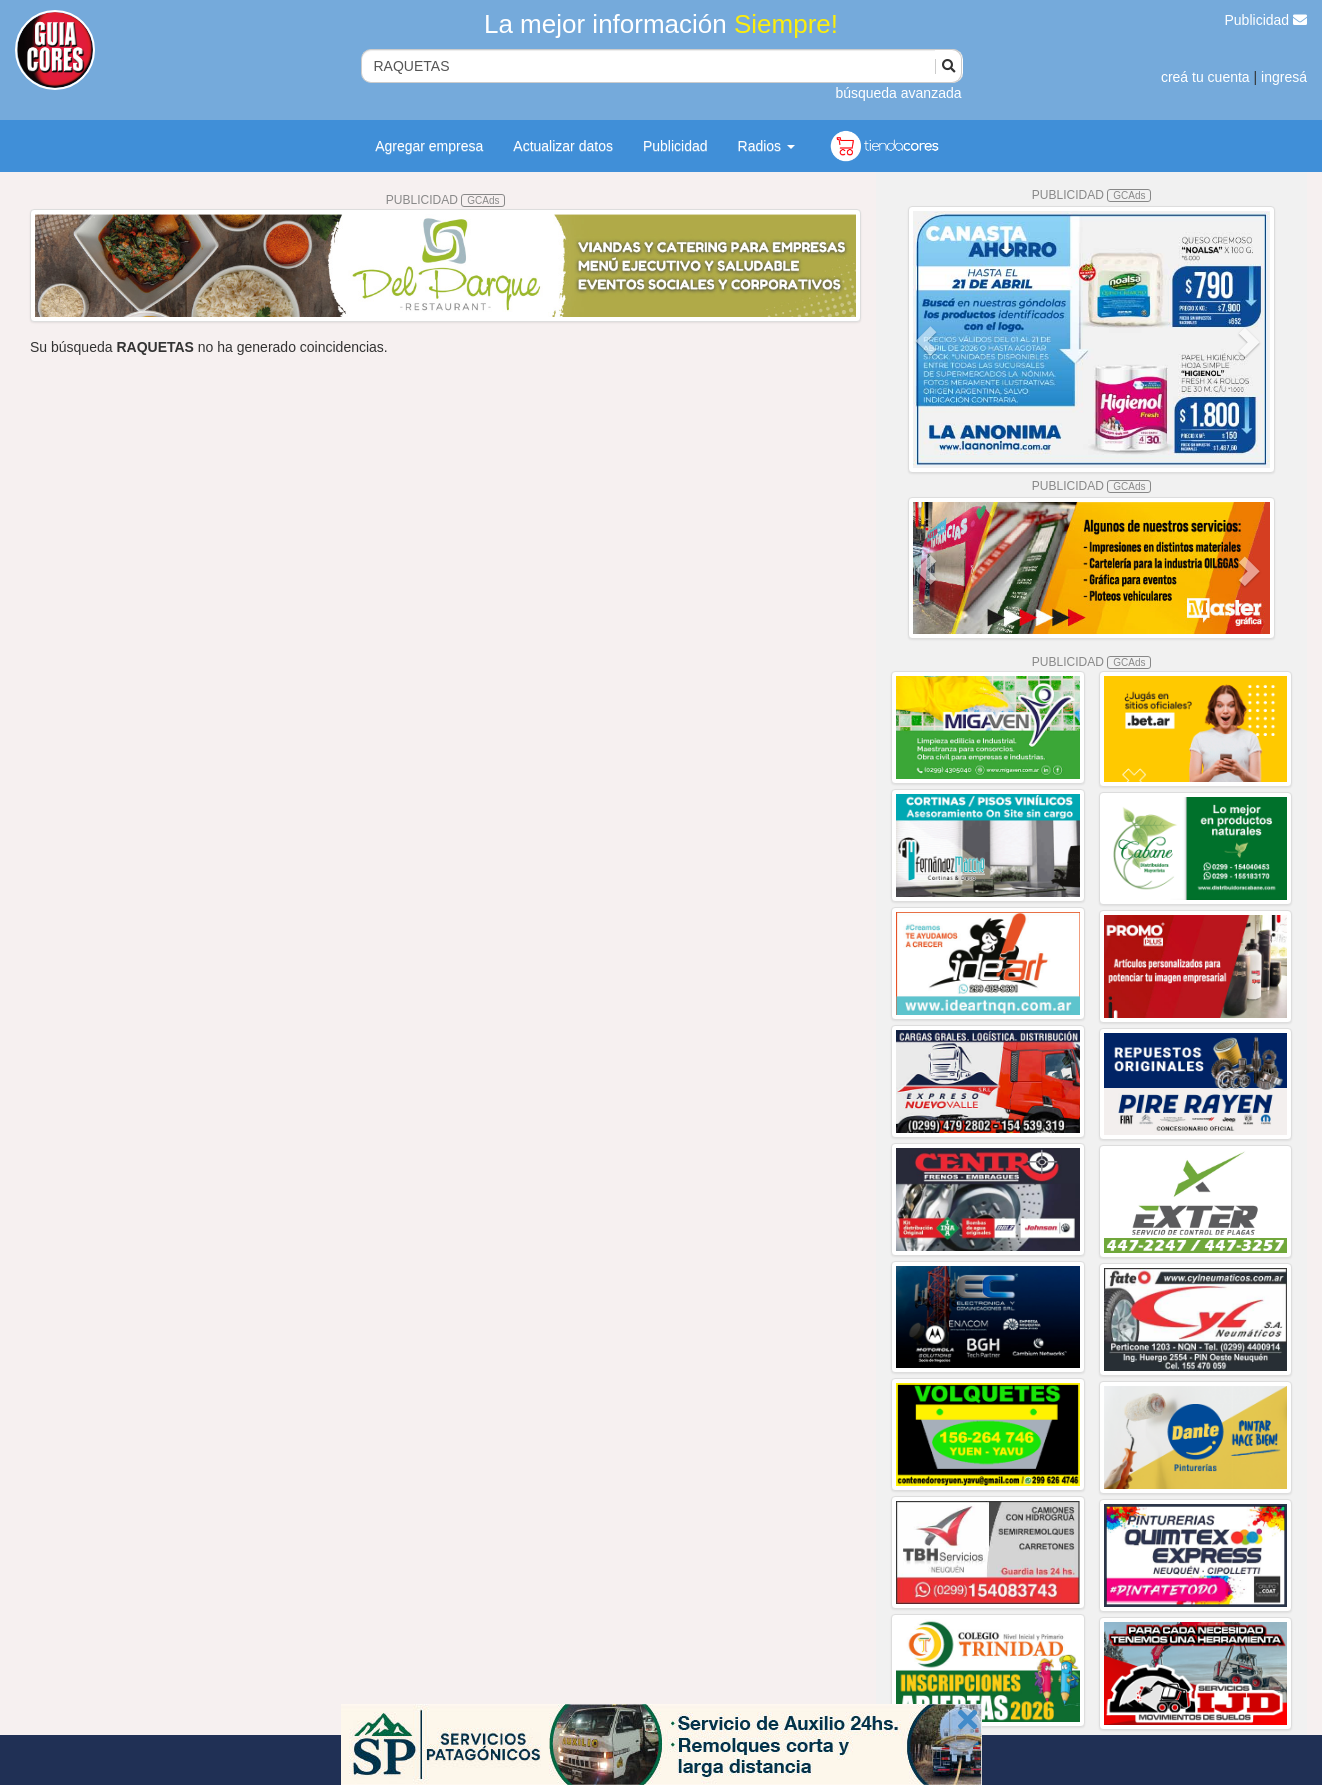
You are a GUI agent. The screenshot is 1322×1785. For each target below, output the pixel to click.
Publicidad (1266, 20)
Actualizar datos (563, 146)
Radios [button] (766, 146)
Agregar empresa (429, 146)
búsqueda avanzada (898, 93)
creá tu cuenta (1205, 77)
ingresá (1284, 77)
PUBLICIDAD (446, 200)
